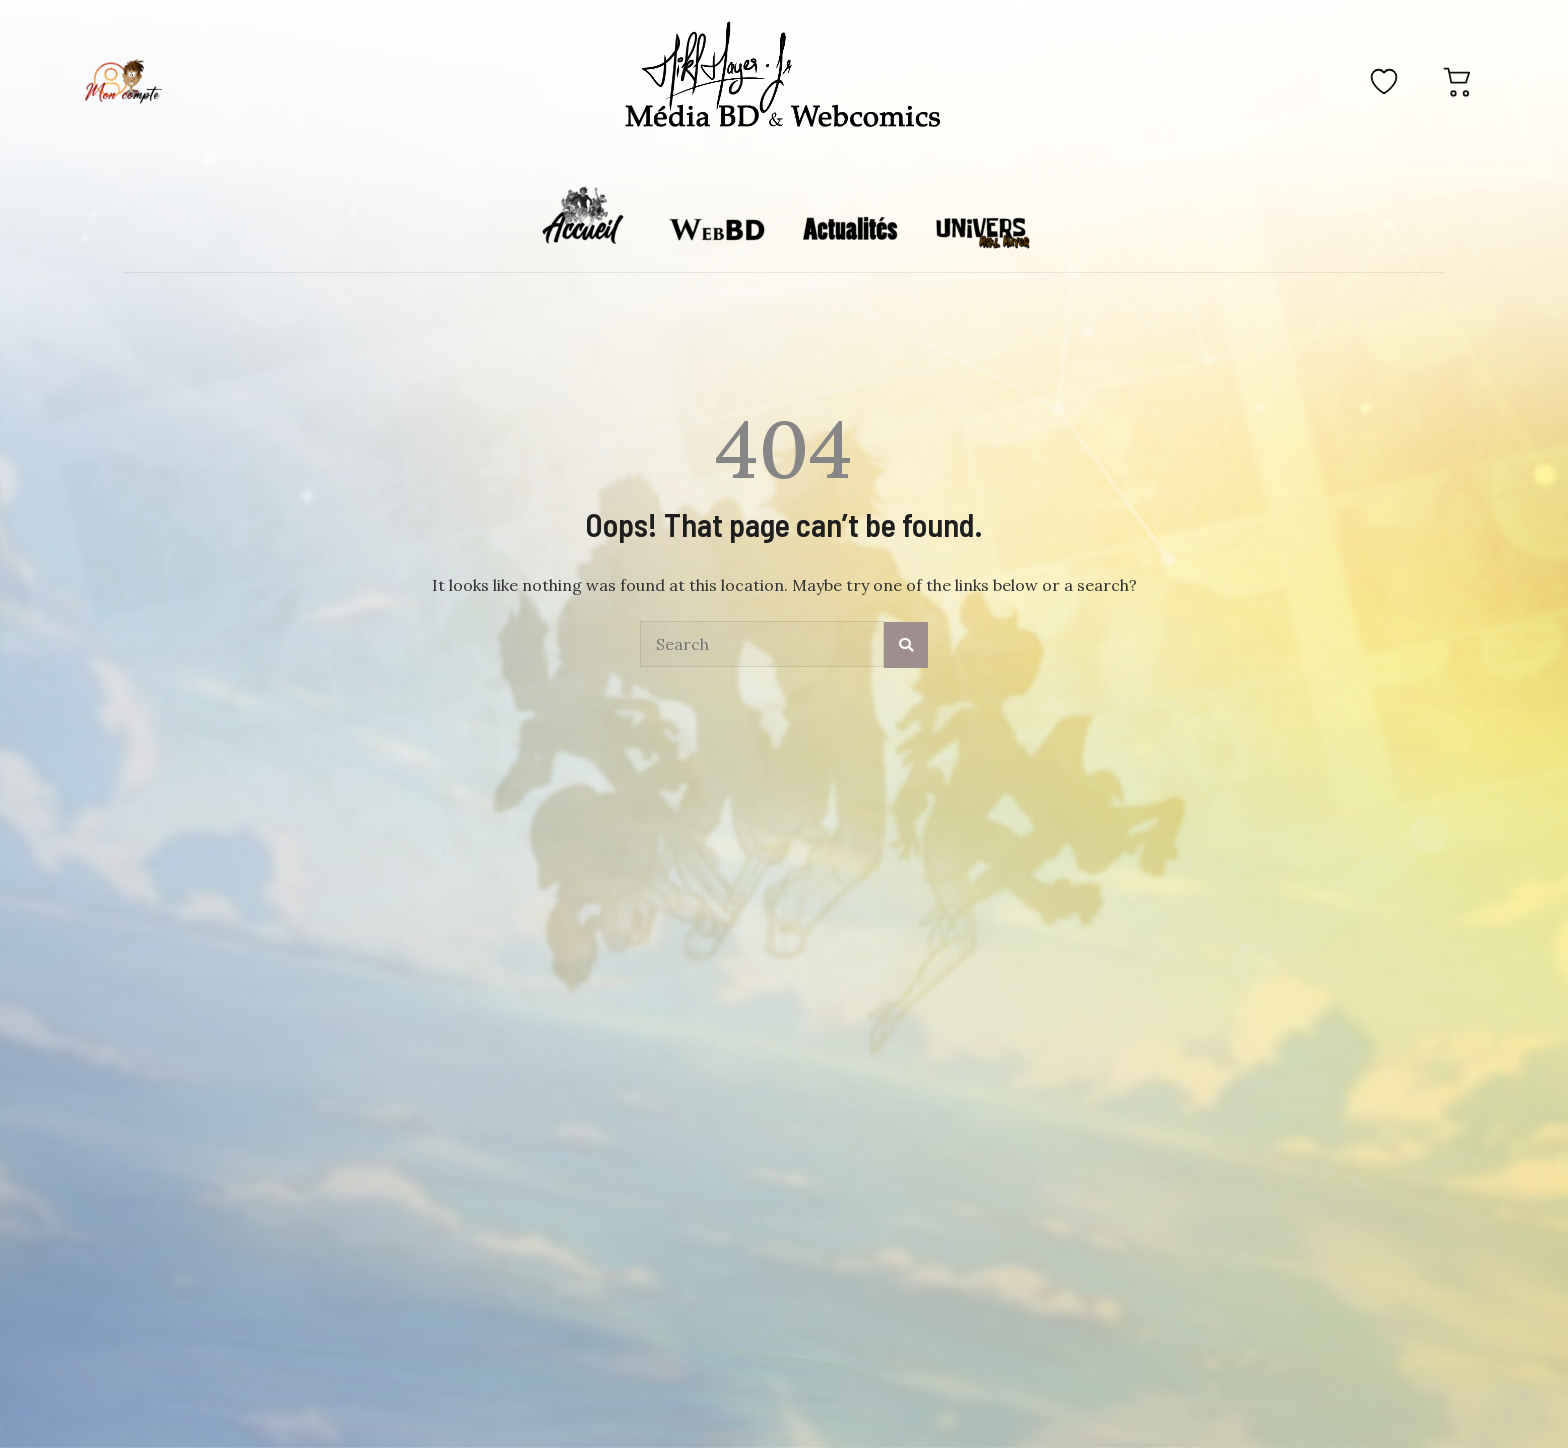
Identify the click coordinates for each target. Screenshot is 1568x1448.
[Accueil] (783, 78)
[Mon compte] (123, 81)
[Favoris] (1384, 81)
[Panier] (1458, 81)
